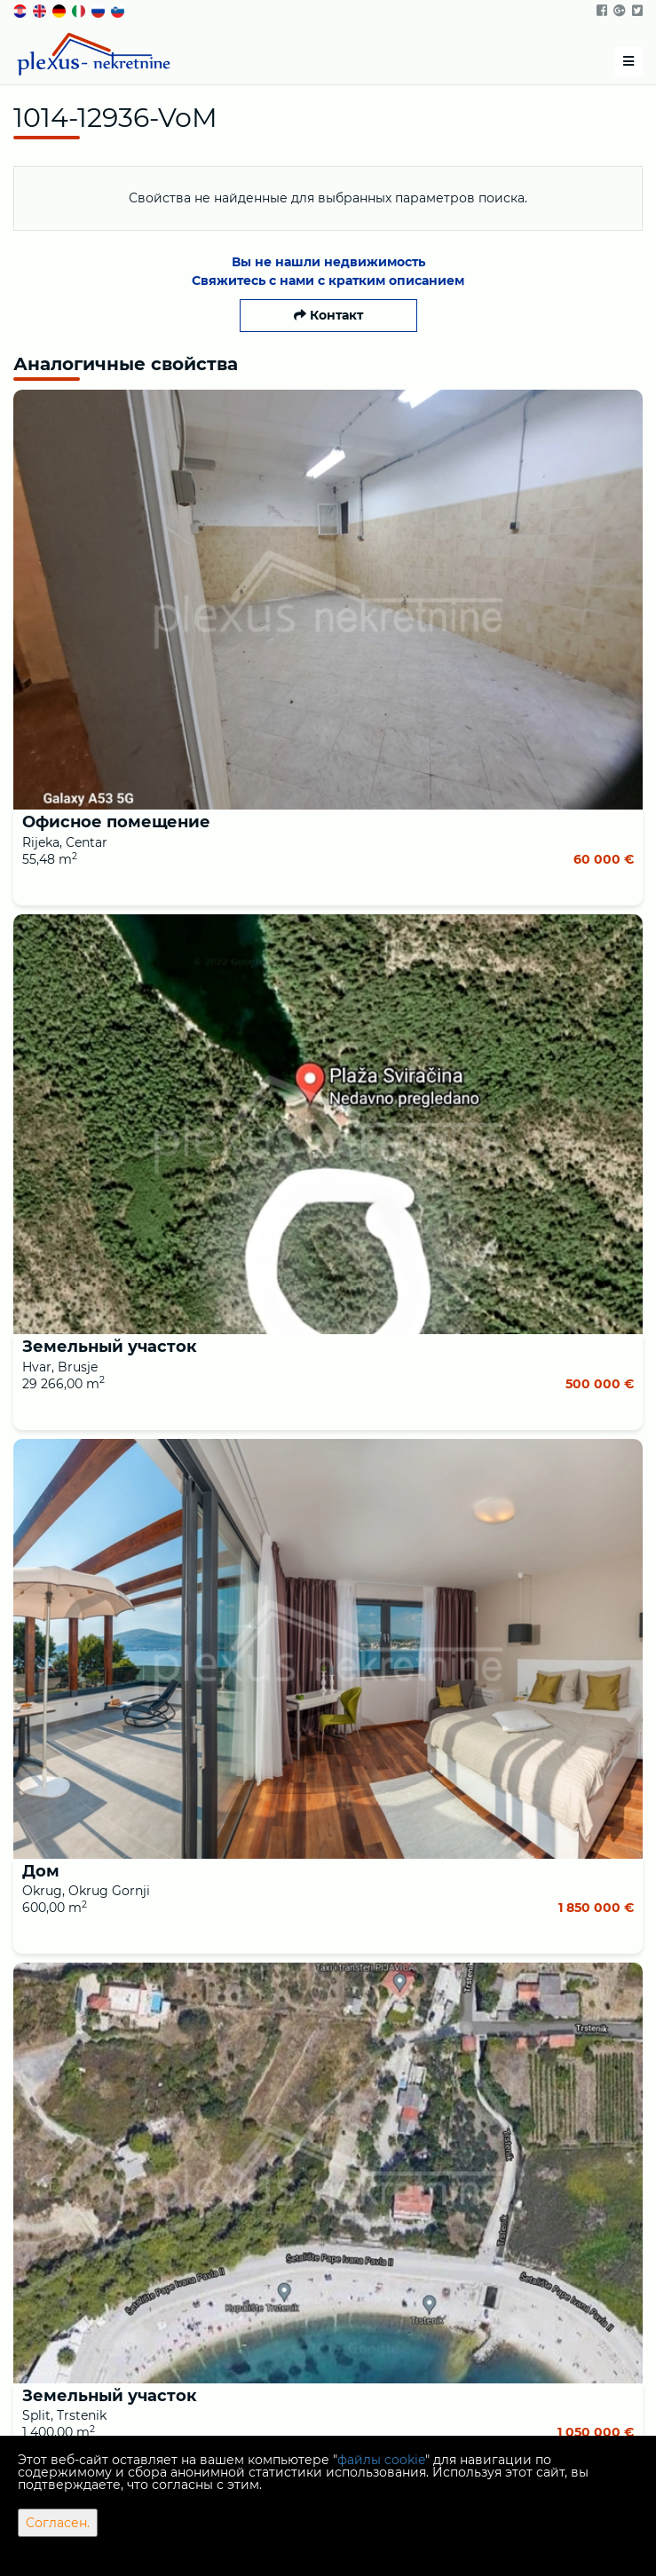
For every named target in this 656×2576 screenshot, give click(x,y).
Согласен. (58, 2523)
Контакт (328, 315)
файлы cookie (381, 2460)
